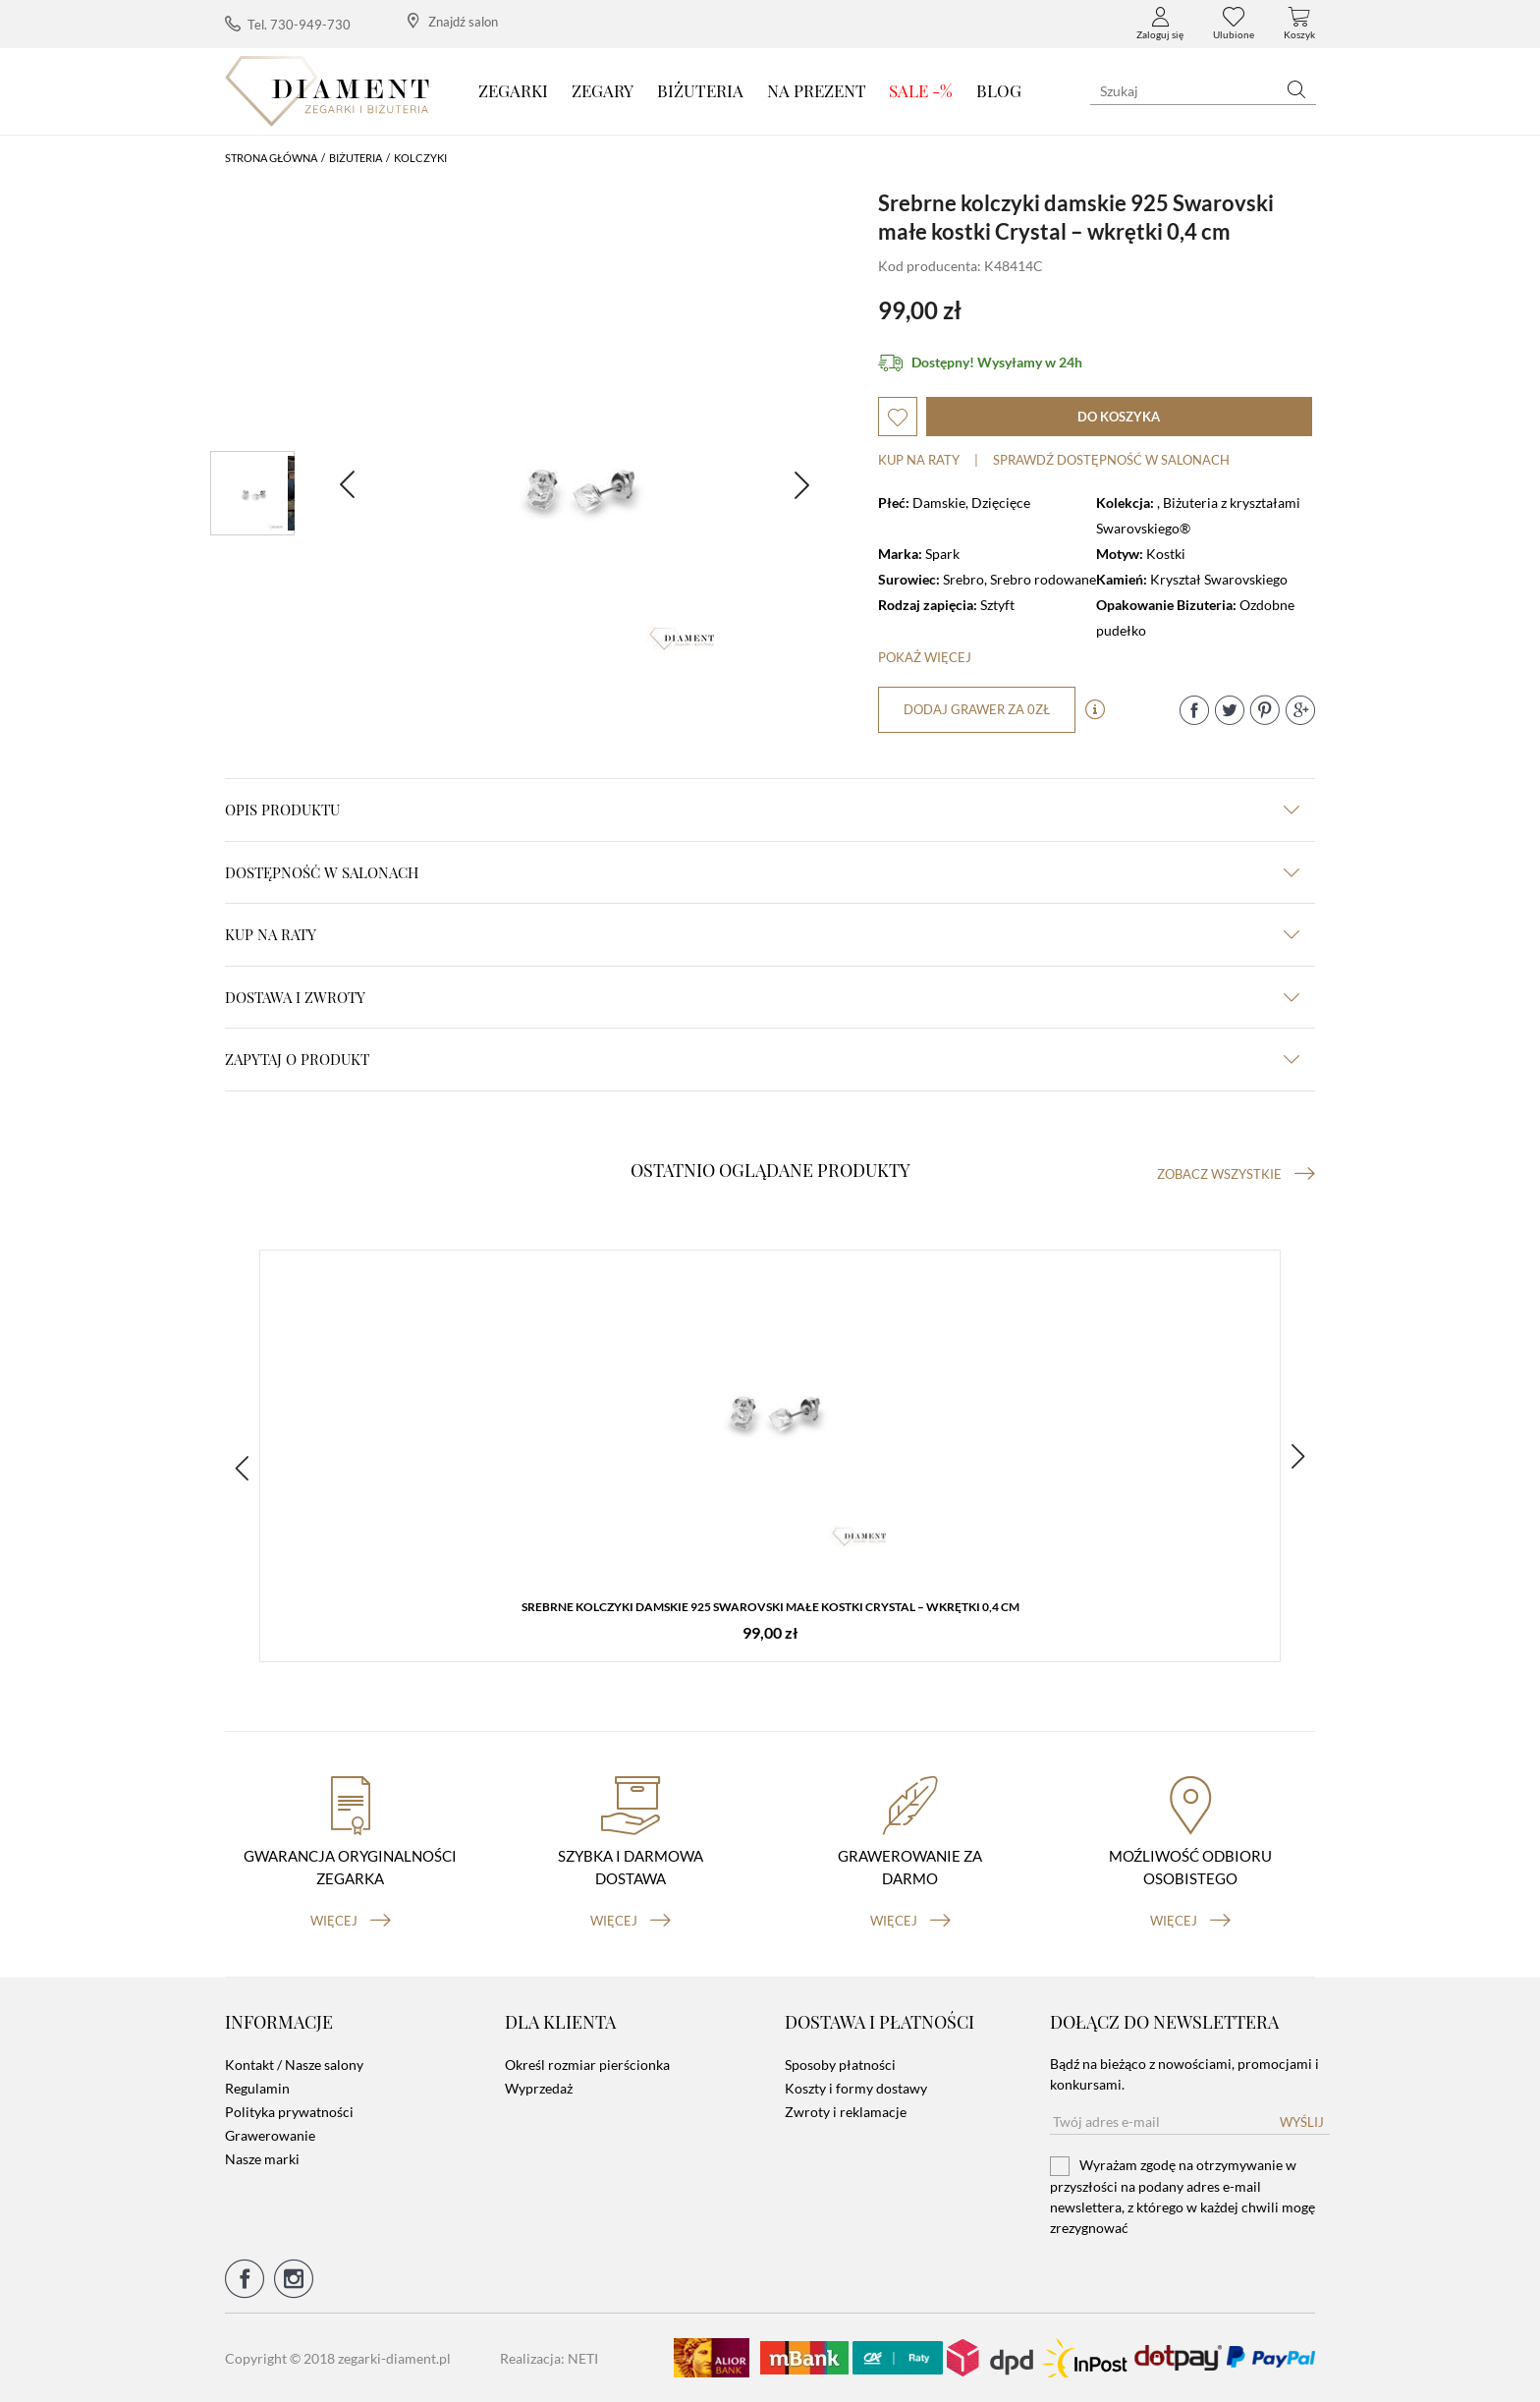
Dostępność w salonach (762, 872)
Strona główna (271, 157)
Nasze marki (262, 2159)
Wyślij (1302, 2122)
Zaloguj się (1159, 23)
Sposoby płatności (840, 2064)
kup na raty (762, 934)
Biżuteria (700, 90)
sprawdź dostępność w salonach (1111, 460)
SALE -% (921, 90)
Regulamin (257, 2088)
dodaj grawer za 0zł (977, 709)
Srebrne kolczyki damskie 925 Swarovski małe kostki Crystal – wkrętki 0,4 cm (770, 1606)
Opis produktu (762, 809)
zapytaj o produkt (762, 1059)
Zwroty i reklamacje (846, 2111)
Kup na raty (919, 460)
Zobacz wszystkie (1236, 1174)
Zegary (602, 90)
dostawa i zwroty (762, 997)
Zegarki (513, 90)
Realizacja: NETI (549, 2358)
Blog (998, 90)
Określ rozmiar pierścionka (587, 2064)
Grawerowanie (270, 2135)
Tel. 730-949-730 (288, 24)
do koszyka (1118, 416)
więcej (350, 1920)
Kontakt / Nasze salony (294, 2064)
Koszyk (1299, 23)
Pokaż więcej (924, 657)
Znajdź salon (453, 21)
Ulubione (1233, 23)
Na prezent (816, 90)
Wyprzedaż (539, 2088)
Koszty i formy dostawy (856, 2088)
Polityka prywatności (289, 2111)
